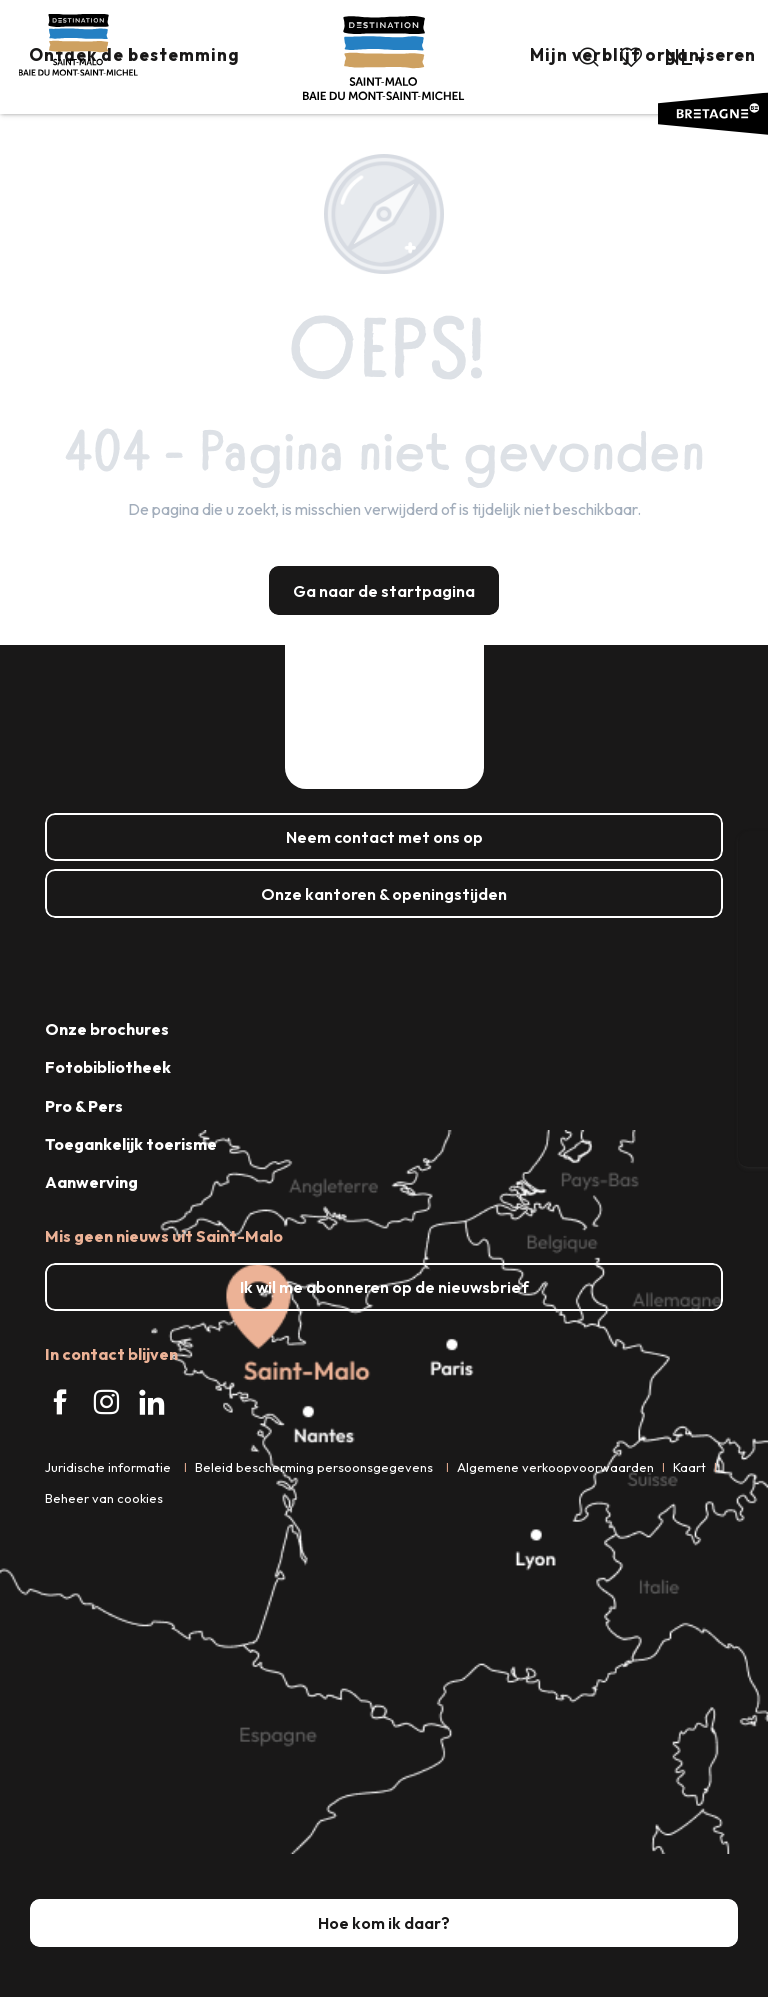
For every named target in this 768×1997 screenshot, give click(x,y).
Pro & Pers (84, 1106)
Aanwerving (91, 1182)
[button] (589, 57)
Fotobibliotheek (108, 1067)
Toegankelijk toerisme (131, 1144)
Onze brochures (107, 1029)
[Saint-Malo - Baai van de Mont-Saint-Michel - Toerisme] (78, 45)
